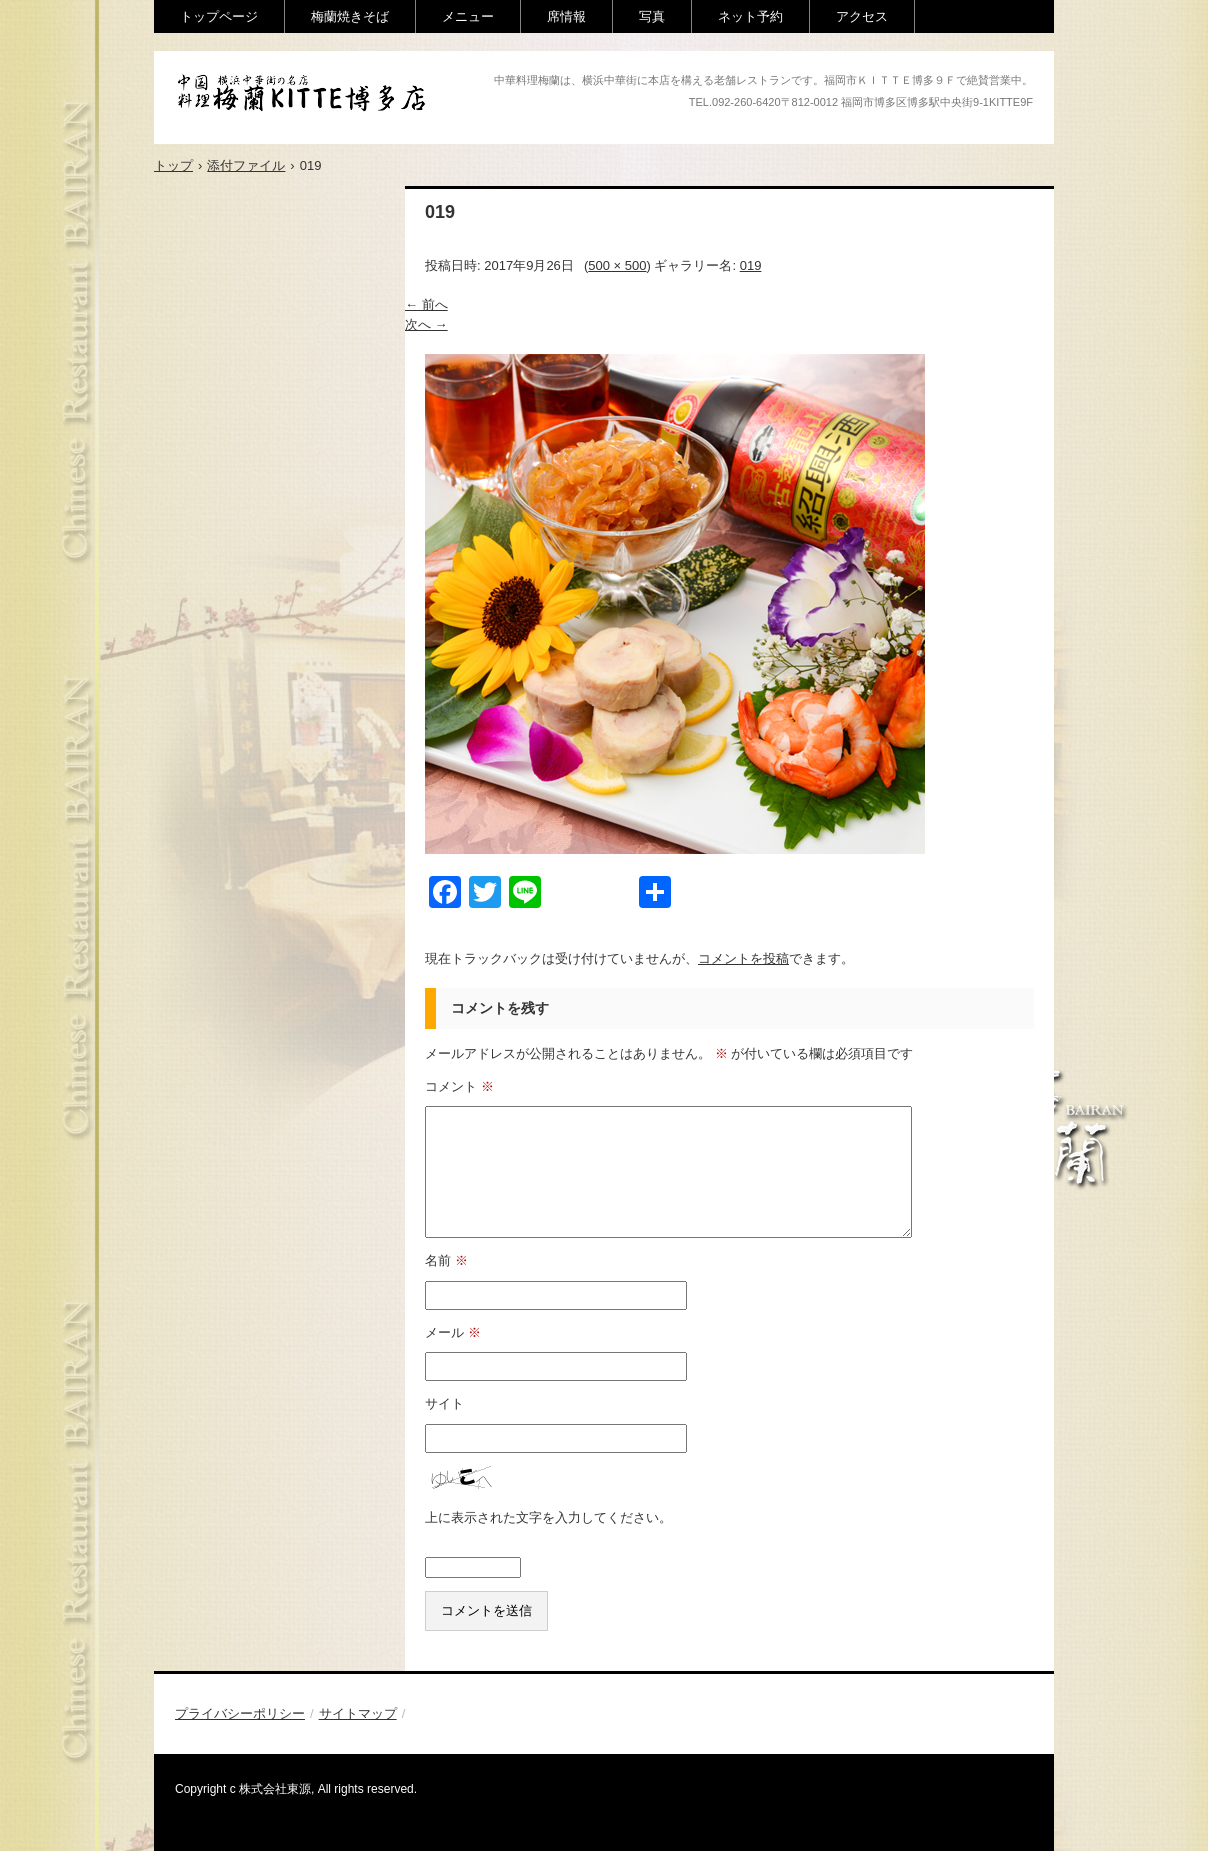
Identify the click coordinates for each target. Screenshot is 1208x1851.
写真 (652, 16)
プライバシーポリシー (240, 1713)
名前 (446, 1260)
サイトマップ (358, 1713)
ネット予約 (750, 16)
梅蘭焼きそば (350, 16)
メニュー (468, 16)
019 (751, 265)
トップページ (219, 16)
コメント (459, 1086)
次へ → (426, 324)
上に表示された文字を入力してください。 (548, 1517)
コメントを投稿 (743, 958)
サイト (444, 1403)
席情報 (566, 16)
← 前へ (426, 304)
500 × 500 (617, 265)
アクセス (862, 16)
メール (453, 1332)
